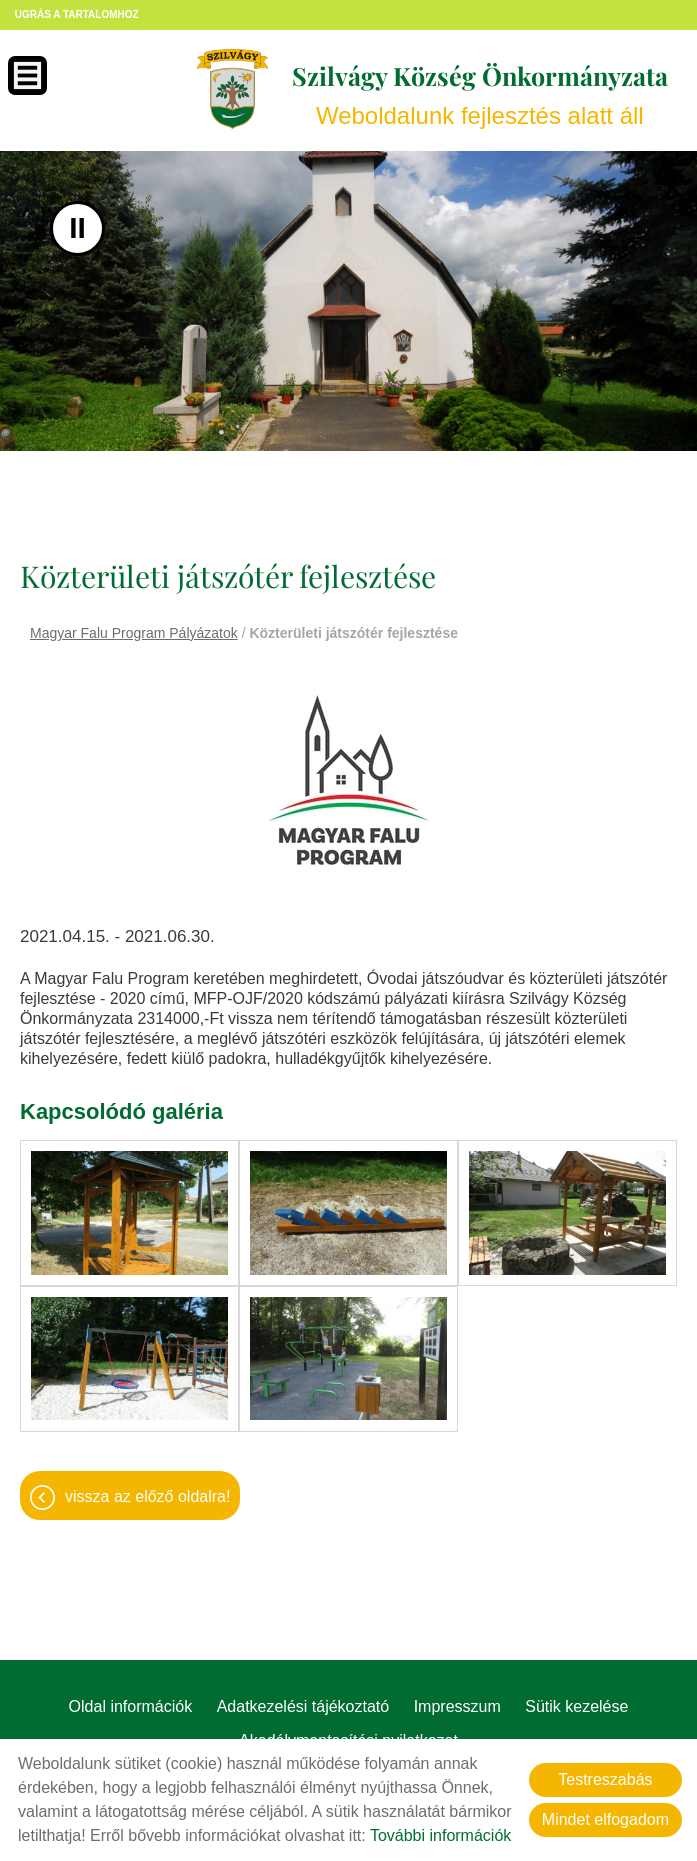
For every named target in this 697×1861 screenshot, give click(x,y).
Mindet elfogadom (605, 1819)
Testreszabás (605, 1779)
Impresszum (457, 1704)
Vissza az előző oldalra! (147, 1494)
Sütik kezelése (576, 1704)
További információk (440, 1835)
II (77, 228)
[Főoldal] (231, 89)
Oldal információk (131, 1704)
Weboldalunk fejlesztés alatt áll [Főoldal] (479, 95)
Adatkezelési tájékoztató (303, 1704)
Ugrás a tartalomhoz (77, 14)
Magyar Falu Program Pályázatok (134, 633)
